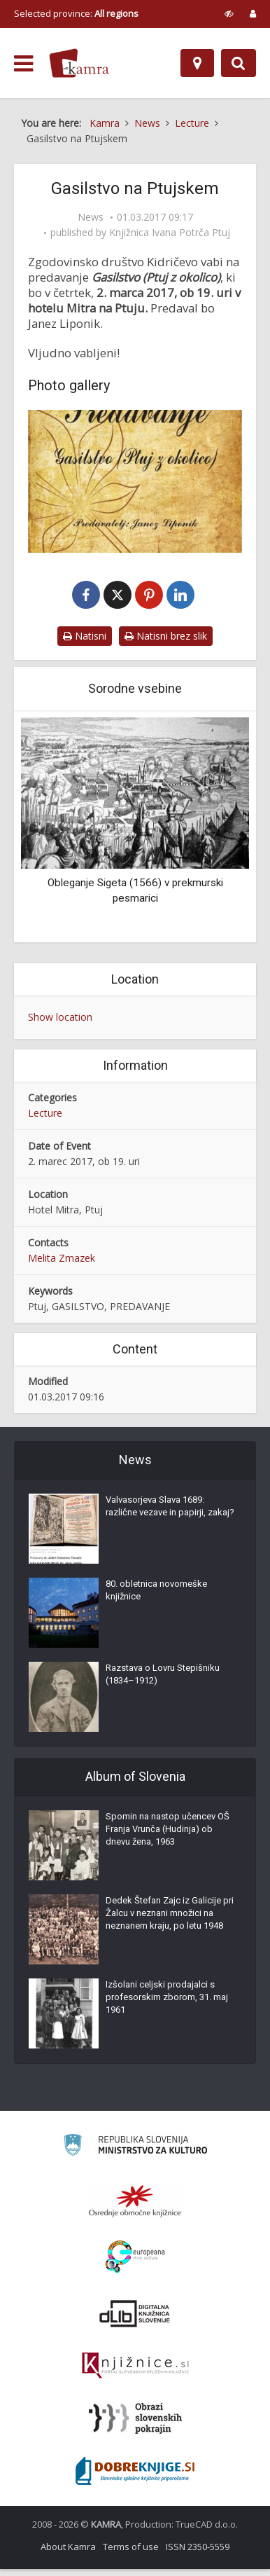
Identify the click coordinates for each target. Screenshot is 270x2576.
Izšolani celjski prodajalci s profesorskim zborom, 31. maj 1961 (167, 2004)
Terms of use (131, 2553)
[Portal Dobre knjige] (135, 2478)
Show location (60, 1024)
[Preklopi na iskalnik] (238, 63)
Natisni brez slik (166, 642)
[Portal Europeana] (135, 2264)
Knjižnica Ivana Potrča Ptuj (169, 232)
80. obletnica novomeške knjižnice (156, 1597)
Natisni (84, 642)
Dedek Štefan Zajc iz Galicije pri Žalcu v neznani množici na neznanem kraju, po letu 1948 (170, 1920)
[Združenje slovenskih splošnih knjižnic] (135, 2373)
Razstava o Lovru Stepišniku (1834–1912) (163, 1681)
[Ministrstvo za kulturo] (135, 2154)
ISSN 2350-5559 (197, 2553)
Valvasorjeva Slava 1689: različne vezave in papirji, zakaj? (170, 1512)
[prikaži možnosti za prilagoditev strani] (229, 13)
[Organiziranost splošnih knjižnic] (135, 2207)
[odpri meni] (23, 64)
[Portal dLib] (135, 2320)
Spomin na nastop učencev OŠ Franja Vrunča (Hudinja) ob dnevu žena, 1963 (167, 1836)
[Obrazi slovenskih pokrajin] (135, 2425)
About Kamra (68, 2553)
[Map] (197, 63)
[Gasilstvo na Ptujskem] (135, 481)
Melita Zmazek (61, 1265)
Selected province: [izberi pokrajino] (76, 13)
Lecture (45, 1120)
